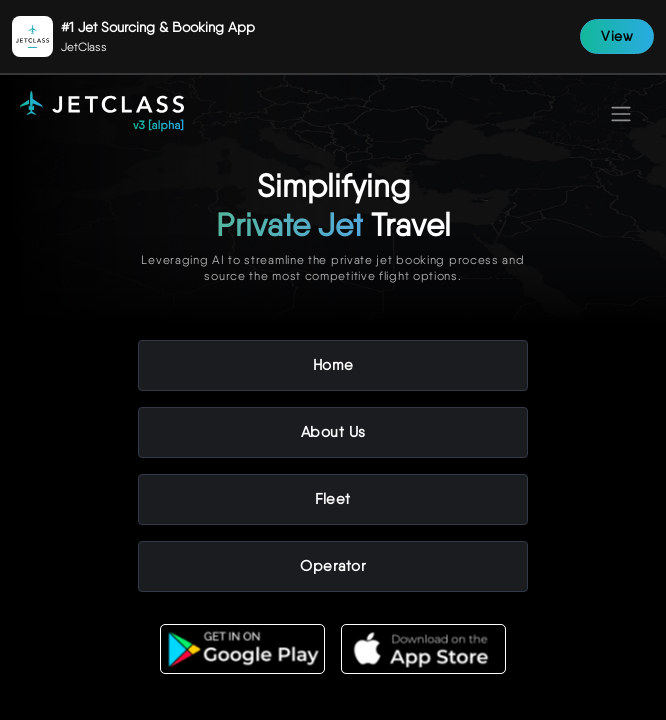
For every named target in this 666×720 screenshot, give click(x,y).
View (617, 36)
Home (333, 365)
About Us (333, 432)
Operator (333, 566)
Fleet (333, 499)
